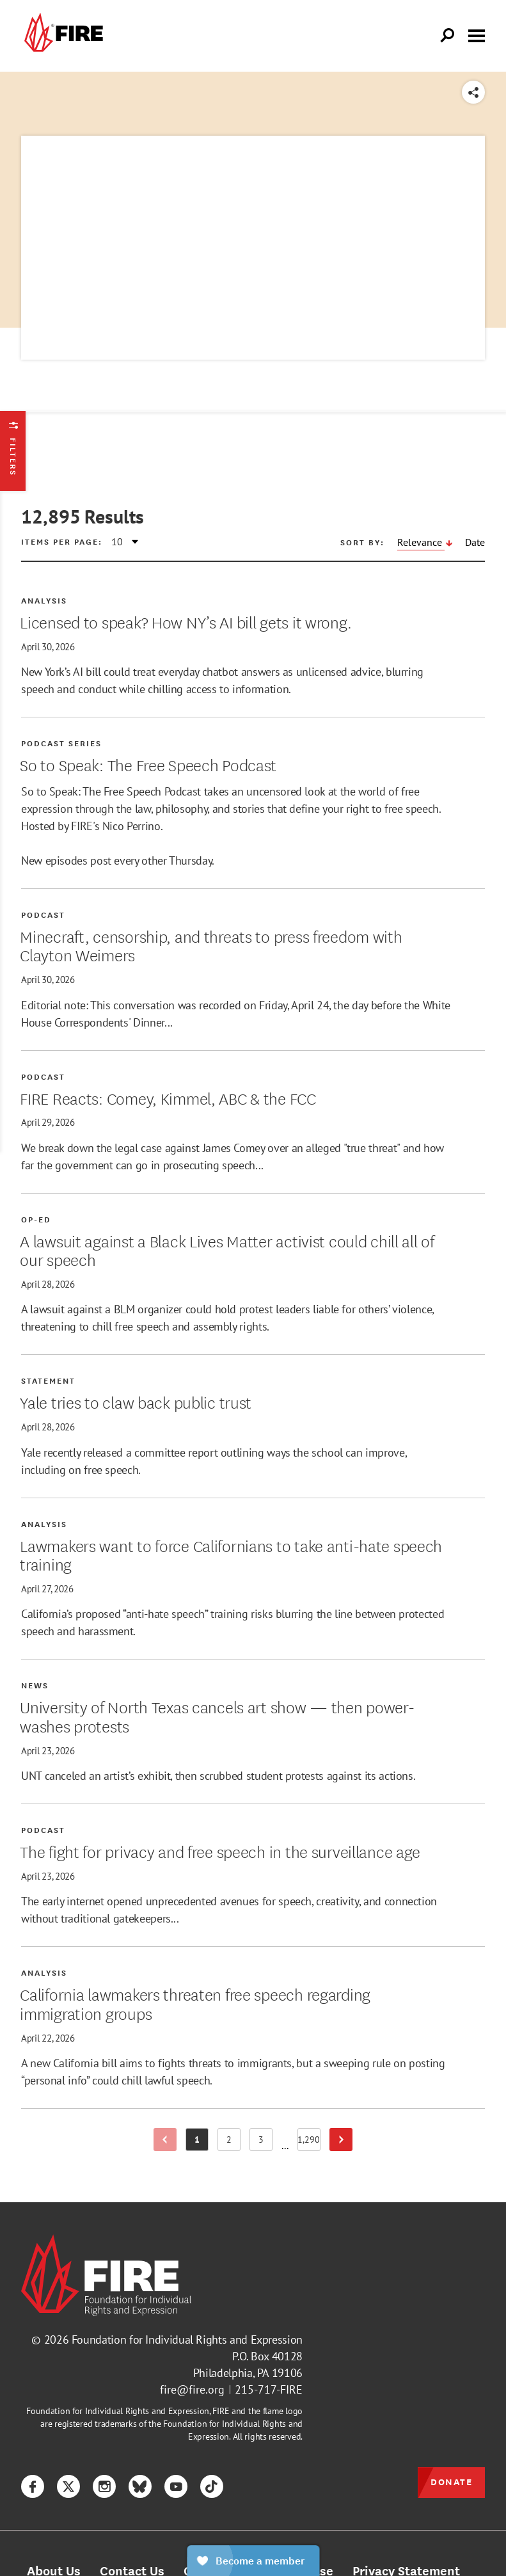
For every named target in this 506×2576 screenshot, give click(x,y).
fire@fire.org (192, 2389)
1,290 (308, 2142)
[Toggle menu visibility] (476, 34)
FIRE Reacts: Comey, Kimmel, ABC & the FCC (168, 1097)
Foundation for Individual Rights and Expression (187, 2339)
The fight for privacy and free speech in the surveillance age (220, 1850)
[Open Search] (447, 36)
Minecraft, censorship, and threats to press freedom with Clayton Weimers (211, 945)
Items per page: (61, 541)
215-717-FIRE (269, 2389)
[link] (62, 36)
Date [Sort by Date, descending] (475, 542)
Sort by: (362, 542)
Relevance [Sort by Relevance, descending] (421, 542)
